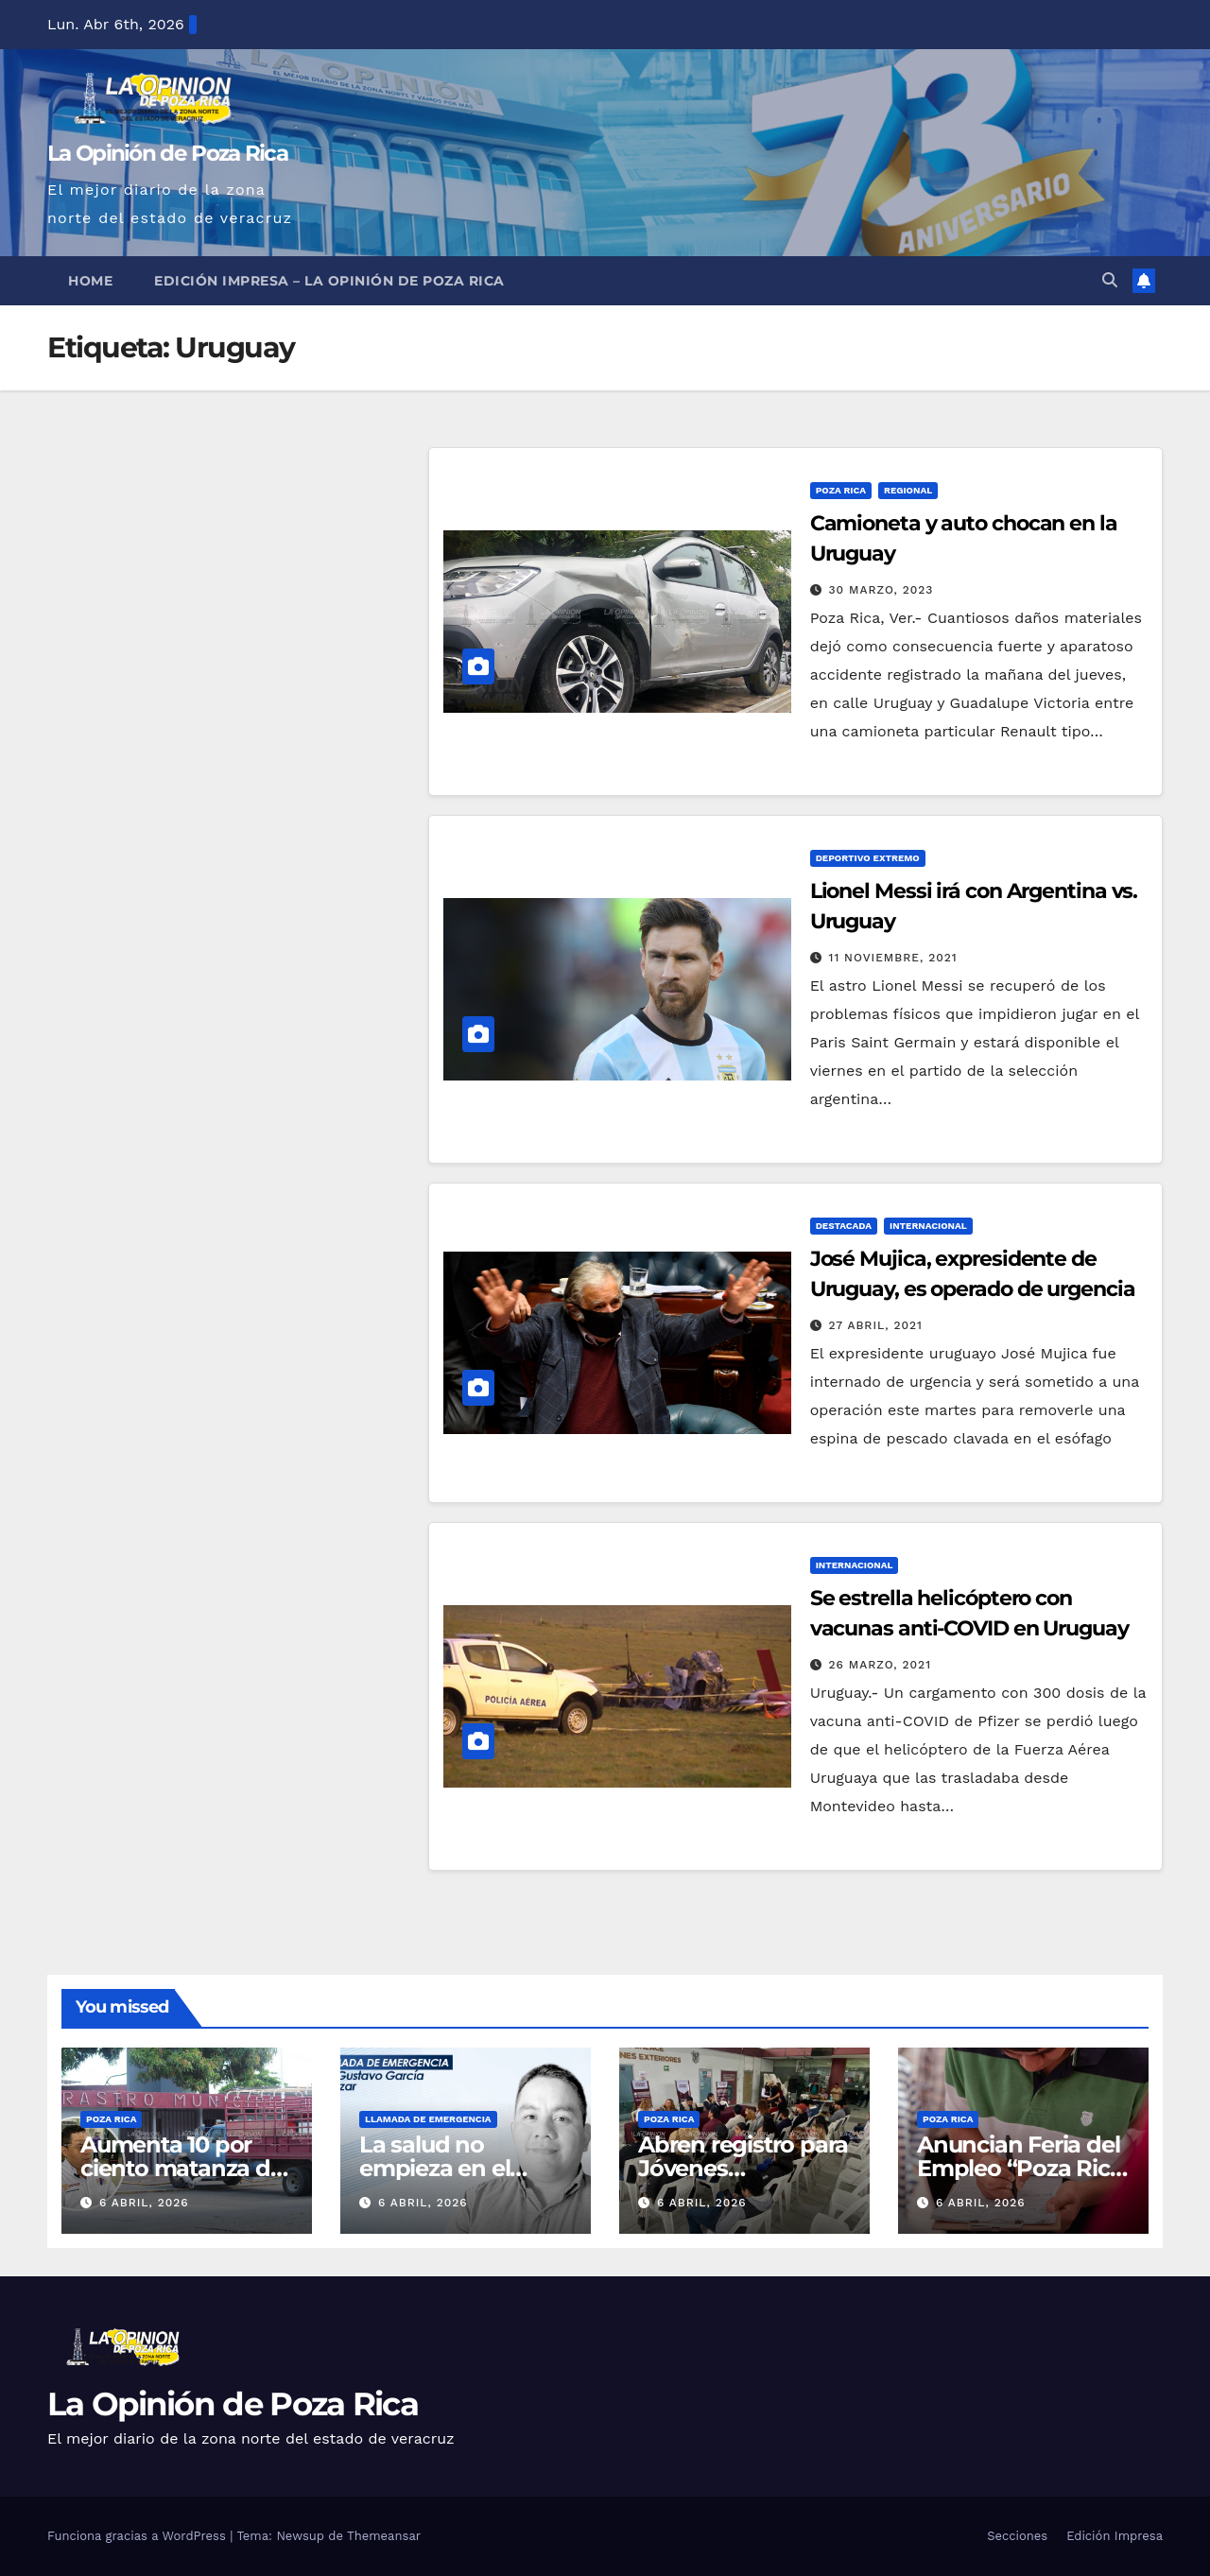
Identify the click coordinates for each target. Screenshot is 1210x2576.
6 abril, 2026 (144, 2202)
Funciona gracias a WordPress (138, 2536)
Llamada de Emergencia (428, 2119)
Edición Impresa (1114, 2536)
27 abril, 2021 (876, 1325)
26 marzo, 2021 (880, 1664)
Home (90, 280)
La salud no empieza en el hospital (434, 2168)
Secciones (1017, 2536)
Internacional (928, 1225)
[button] (1109, 280)
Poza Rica (841, 490)
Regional (908, 490)
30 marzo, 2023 (881, 589)
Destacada (844, 1225)
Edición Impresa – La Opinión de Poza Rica (329, 280)
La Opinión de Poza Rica (167, 153)
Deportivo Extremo (868, 858)
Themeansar (384, 2536)
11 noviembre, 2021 (893, 957)
